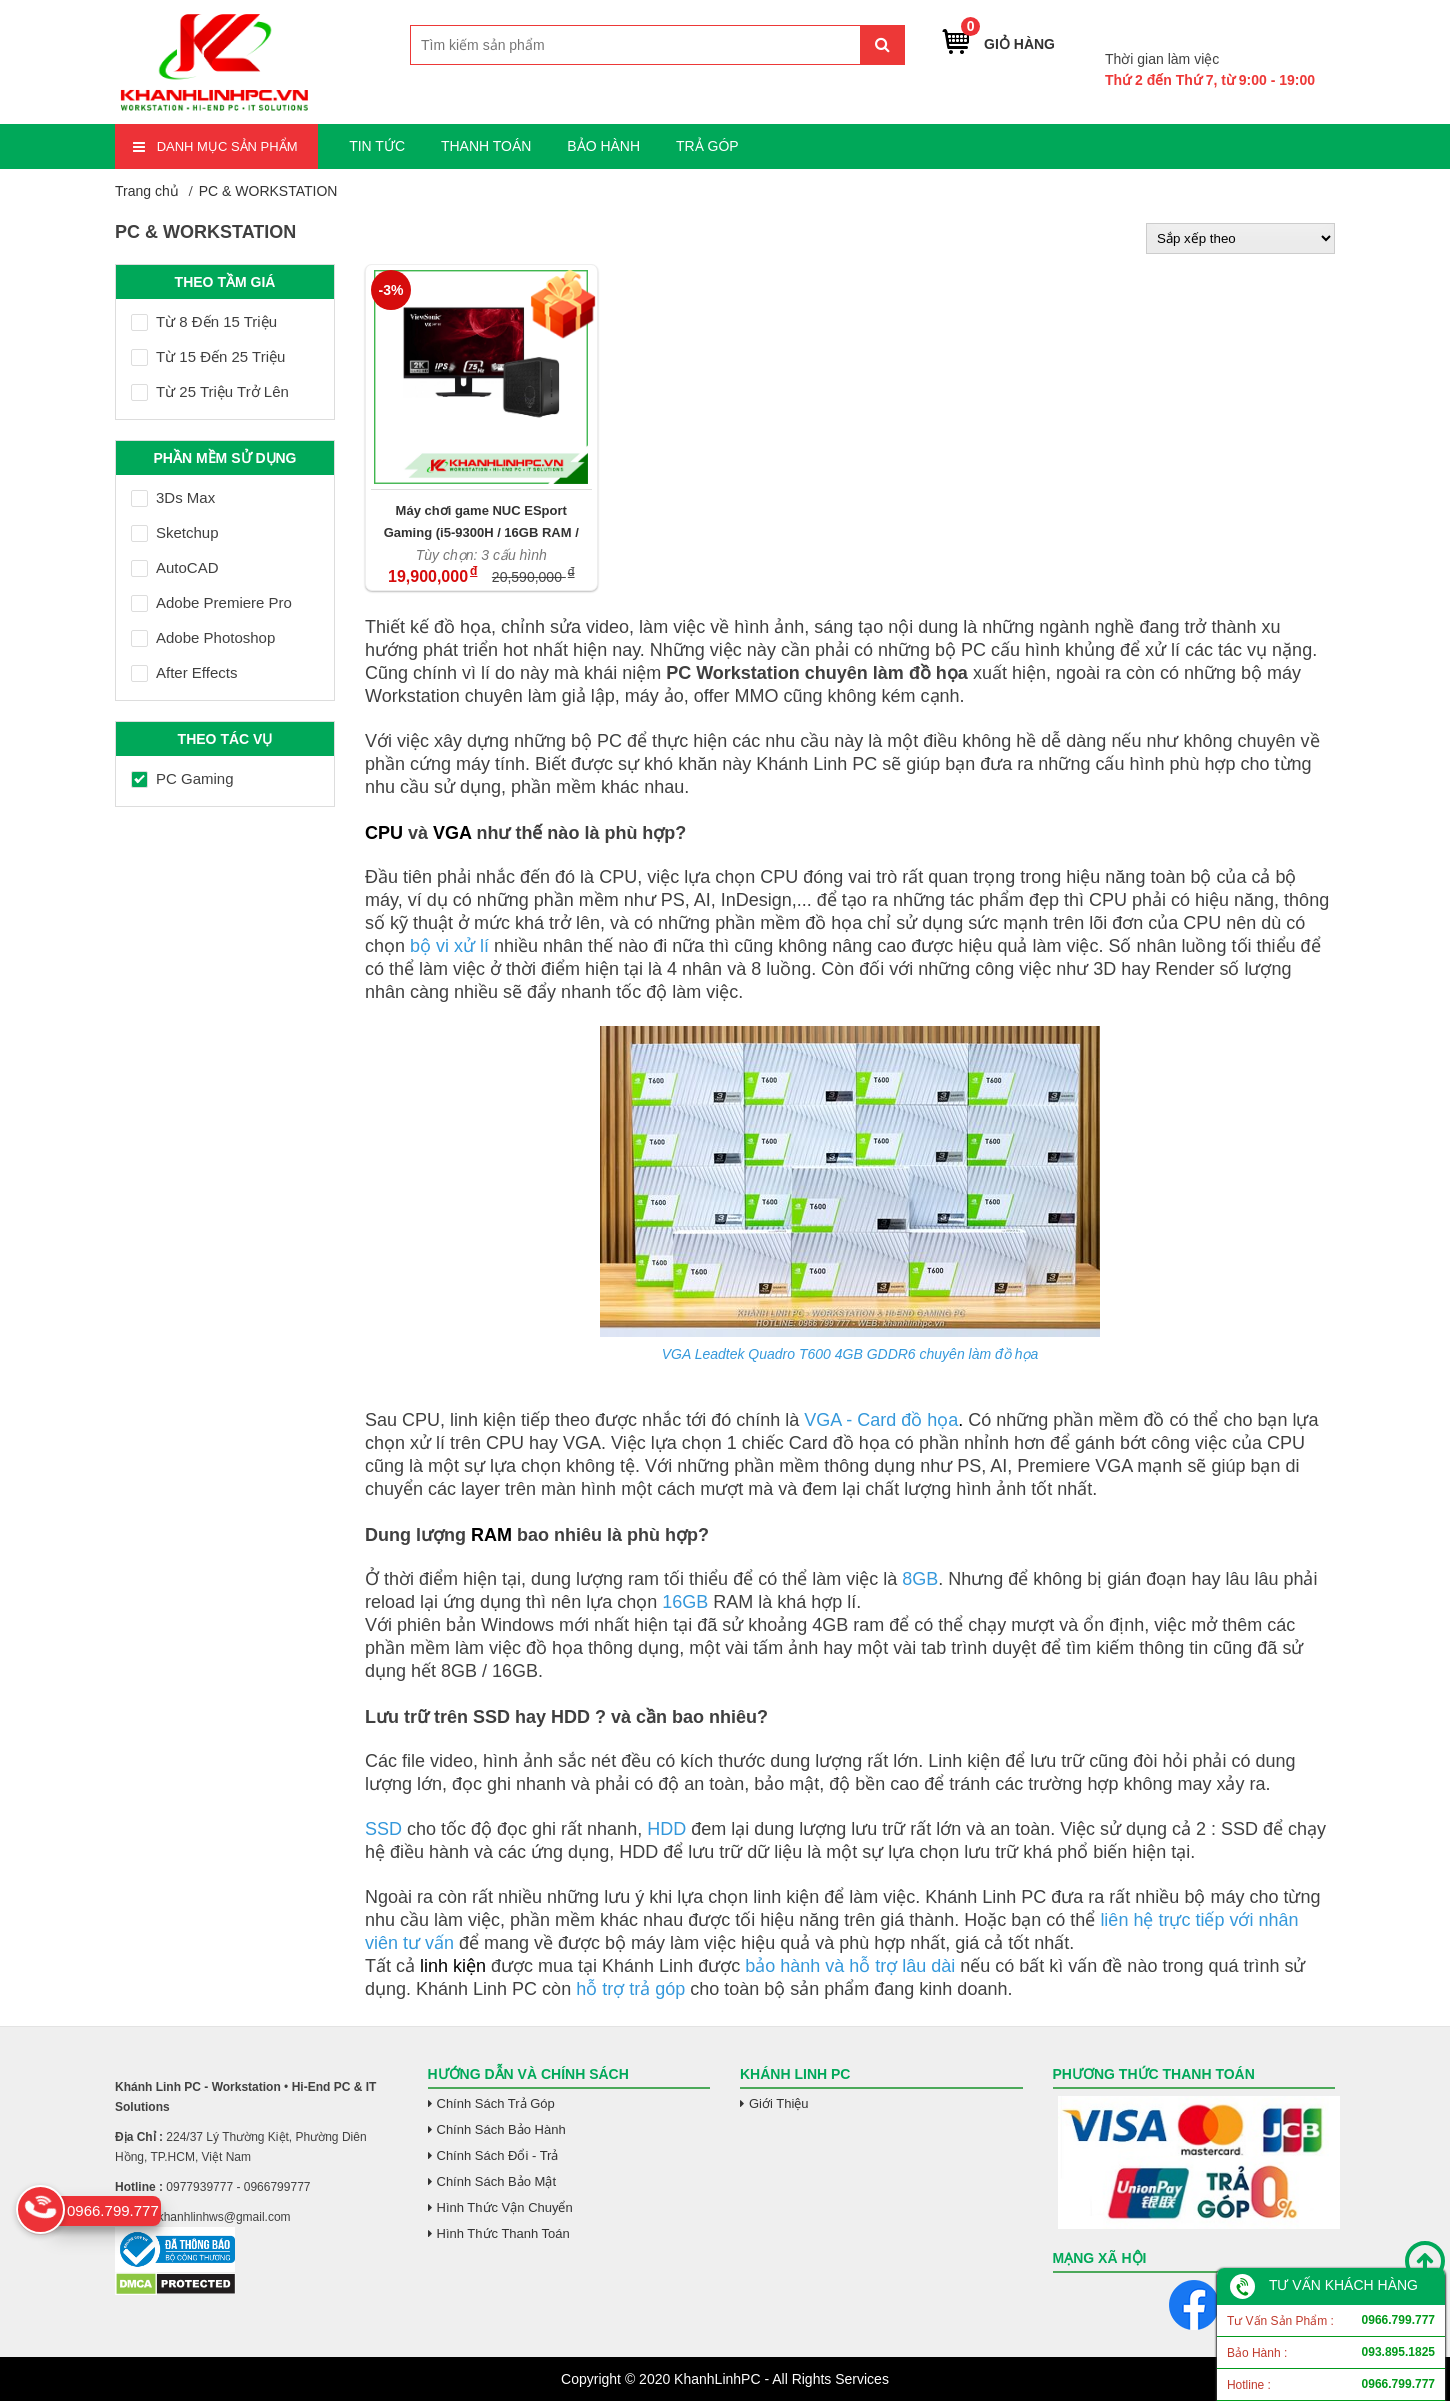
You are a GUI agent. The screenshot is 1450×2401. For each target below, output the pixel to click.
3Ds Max (173, 497)
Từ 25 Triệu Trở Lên (210, 391)
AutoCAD (175, 567)
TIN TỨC (377, 146)
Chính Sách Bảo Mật (497, 2181)
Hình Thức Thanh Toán (503, 2233)
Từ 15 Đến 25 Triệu (208, 356)
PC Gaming (182, 778)
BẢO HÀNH (603, 146)
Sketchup (175, 532)
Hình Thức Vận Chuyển (505, 2207)
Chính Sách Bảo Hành (501, 2129)
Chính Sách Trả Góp (496, 2103)
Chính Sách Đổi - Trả (498, 2155)
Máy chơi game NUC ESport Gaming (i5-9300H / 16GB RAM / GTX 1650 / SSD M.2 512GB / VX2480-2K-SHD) (481, 521)
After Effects (184, 672)
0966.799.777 (1267, 28)
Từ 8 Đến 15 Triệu (204, 321)
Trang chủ (147, 191)
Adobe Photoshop (203, 637)
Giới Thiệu (779, 2103)
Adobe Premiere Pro (211, 602)
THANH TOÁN (486, 146)
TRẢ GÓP (707, 146)
